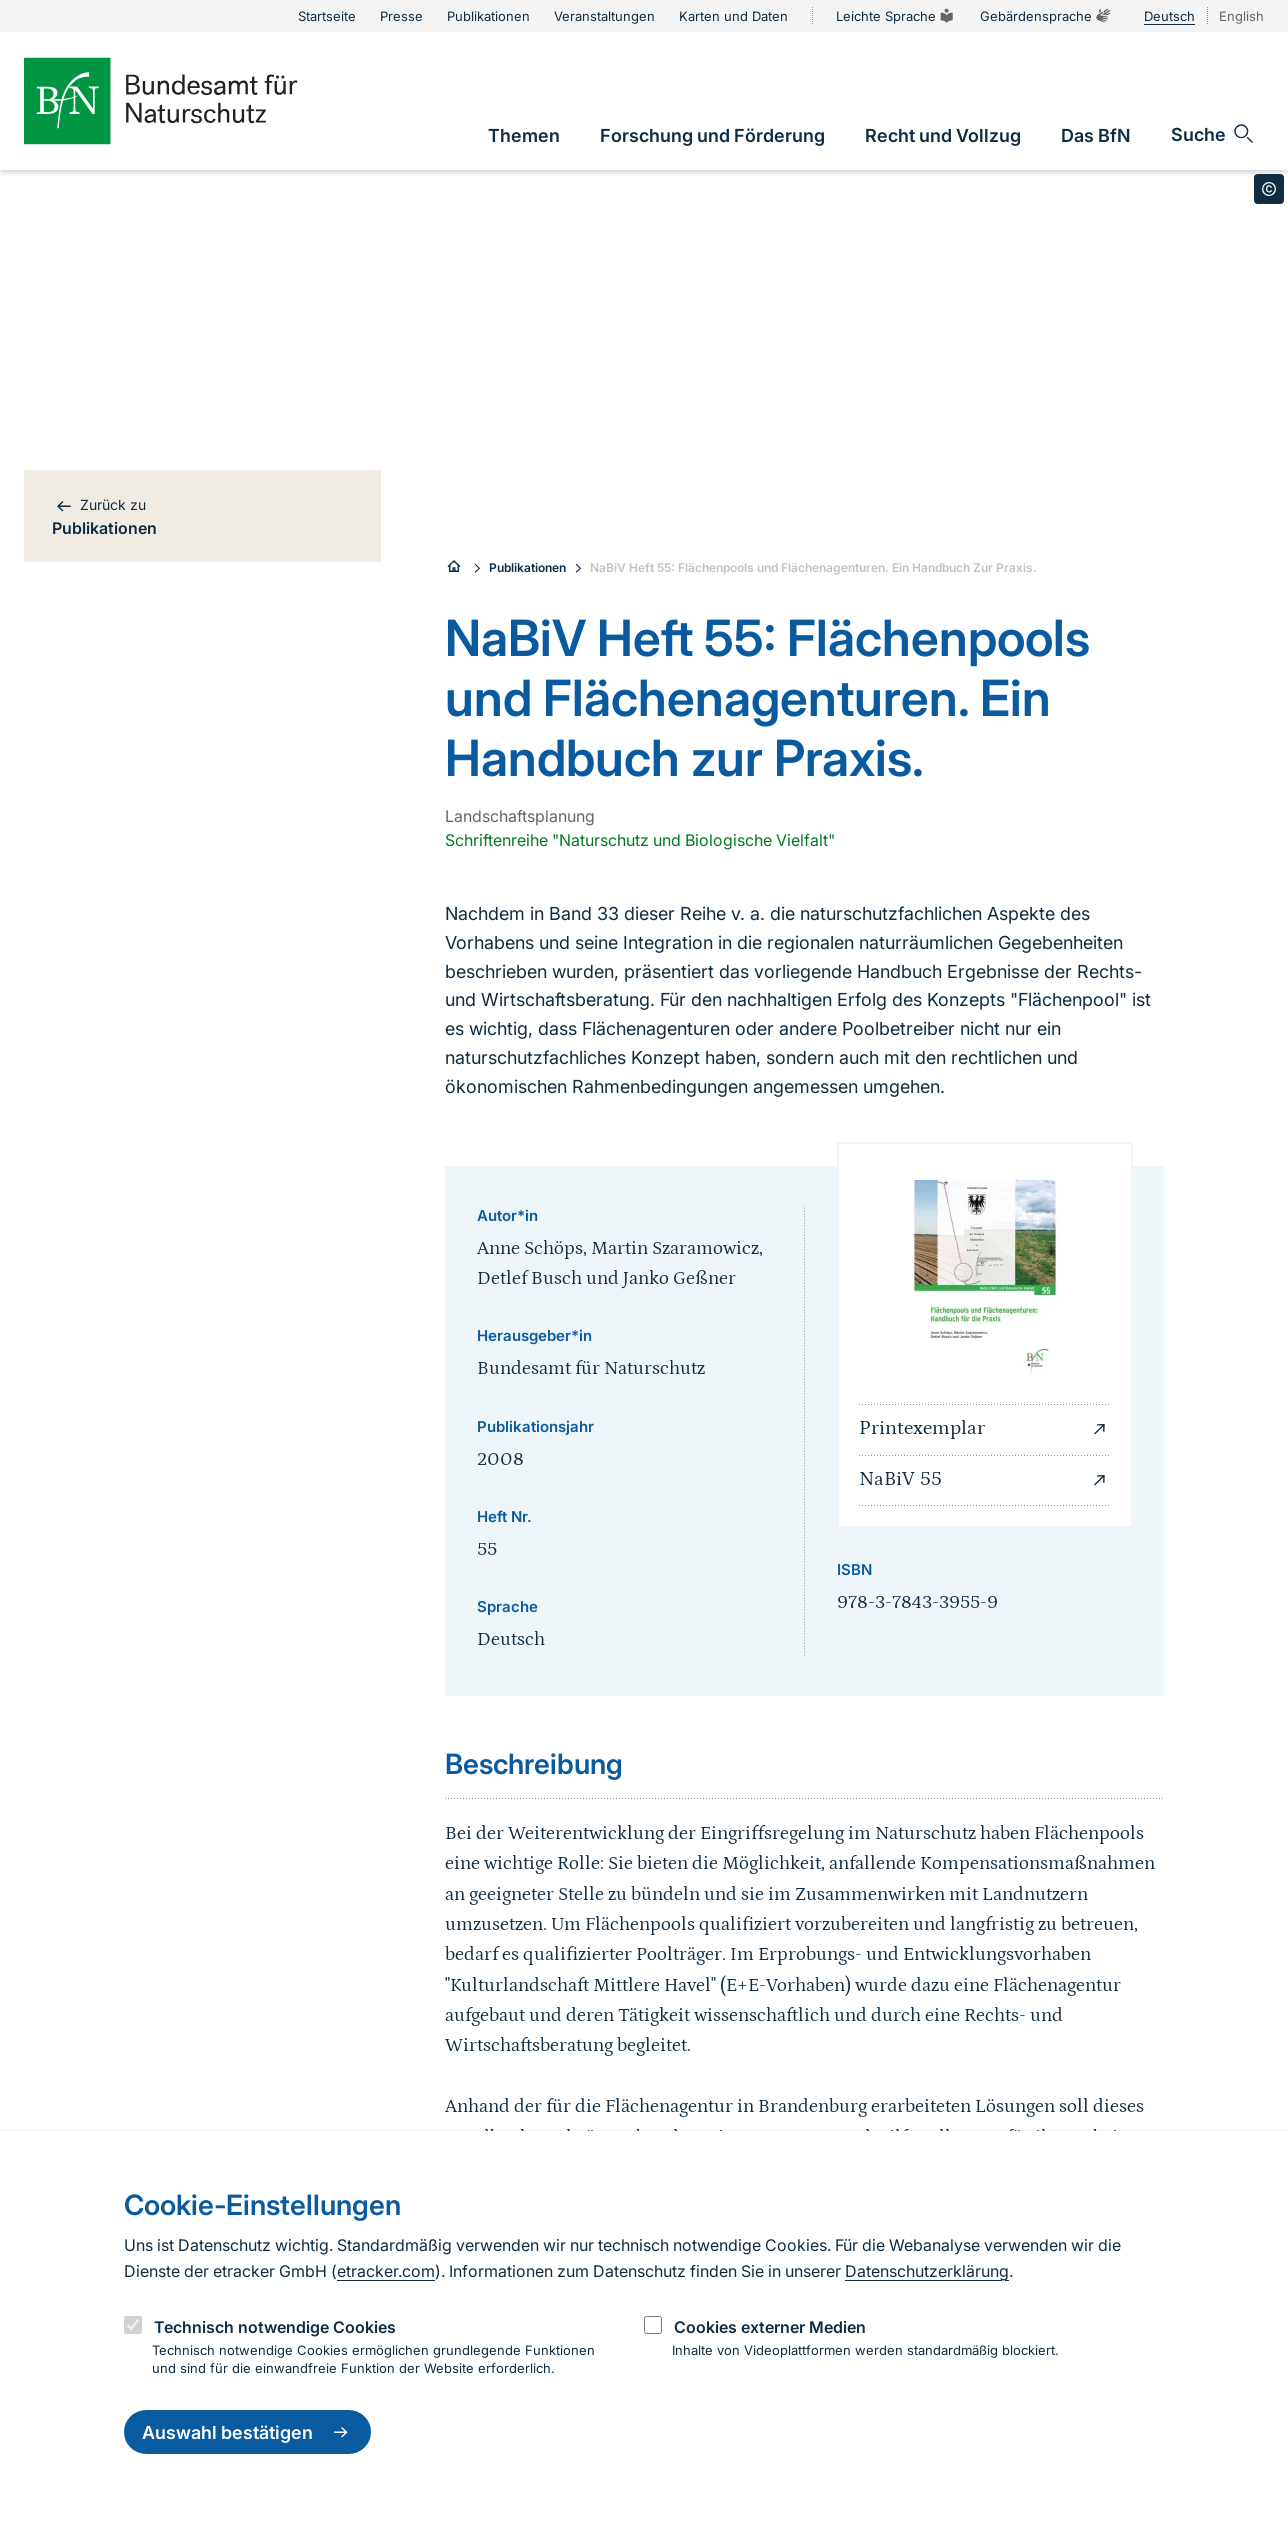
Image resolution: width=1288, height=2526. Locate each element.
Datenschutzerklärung (927, 2271)
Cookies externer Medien (770, 2327)
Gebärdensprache (1046, 16)
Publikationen (527, 567)
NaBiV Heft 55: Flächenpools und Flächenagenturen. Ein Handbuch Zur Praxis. (813, 567)
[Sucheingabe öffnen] (1213, 134)
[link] (524, 135)
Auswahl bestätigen (247, 2432)
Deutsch (1169, 16)
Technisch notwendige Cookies (275, 2327)
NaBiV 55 (985, 1480)
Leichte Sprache (896, 16)
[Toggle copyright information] (1269, 189)
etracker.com (386, 2271)
